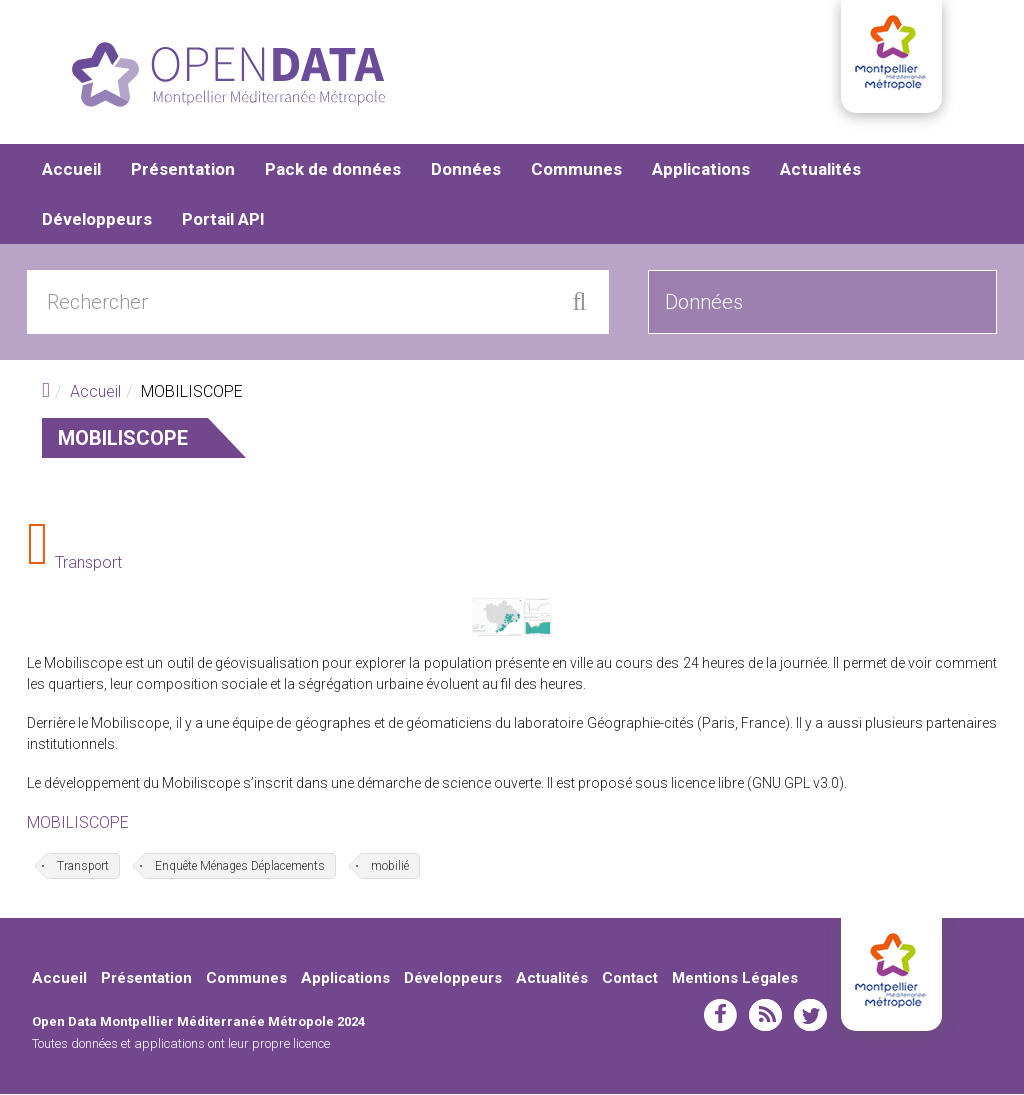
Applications (701, 170)
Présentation (183, 170)
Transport (88, 563)
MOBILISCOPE (78, 823)
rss (765, 1016)
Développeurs (97, 220)
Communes (576, 170)
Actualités (820, 170)
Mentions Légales (735, 978)
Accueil (71, 170)
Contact (630, 978)
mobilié (390, 866)
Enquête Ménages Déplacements (240, 866)
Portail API (223, 220)
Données (466, 170)
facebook (720, 1016)
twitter (810, 1016)
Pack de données (333, 170)
